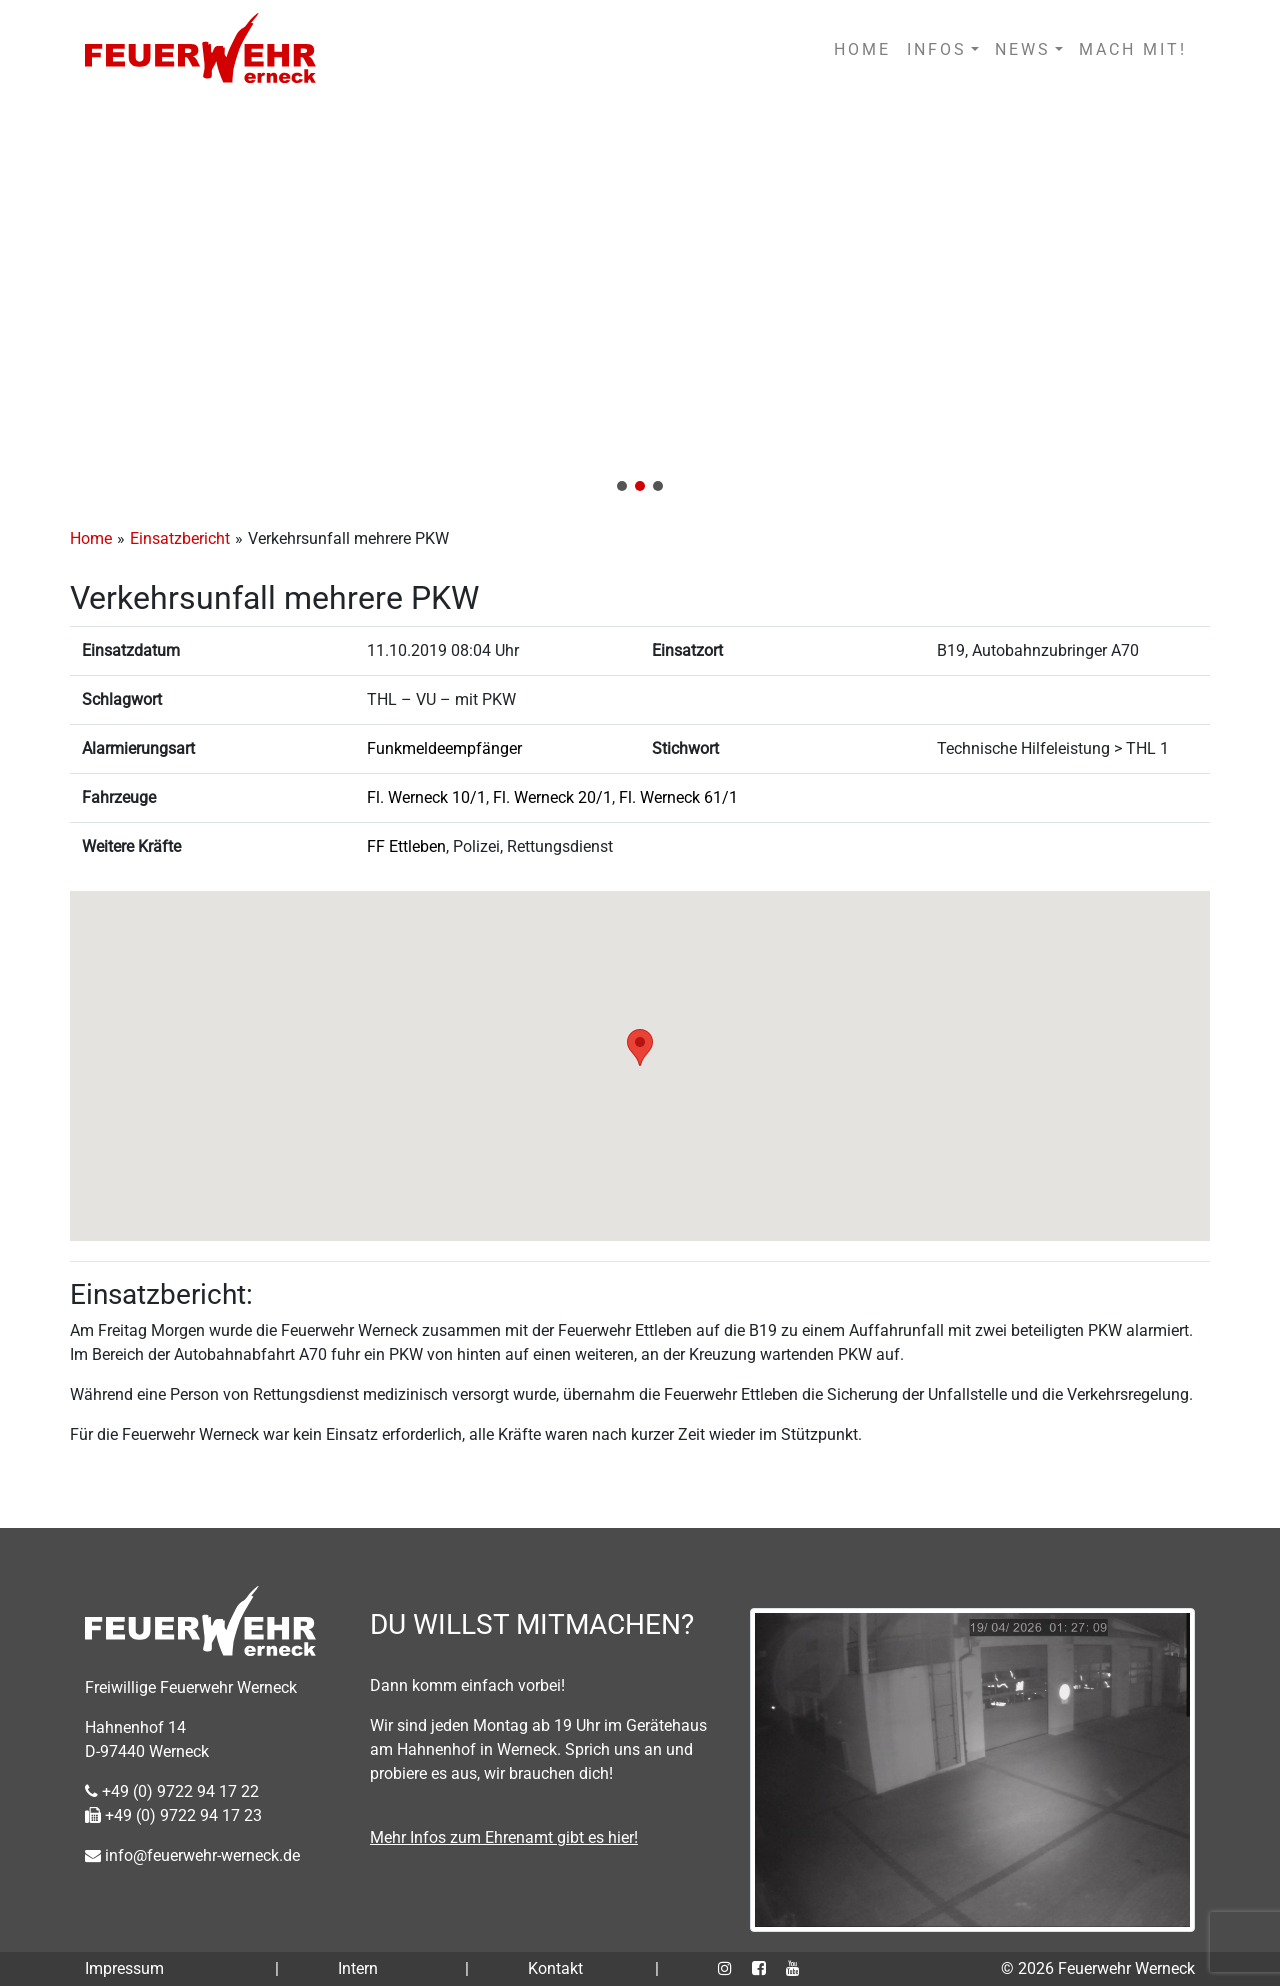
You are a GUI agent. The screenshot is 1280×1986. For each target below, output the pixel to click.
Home (91, 538)
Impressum (124, 1968)
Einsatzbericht (180, 538)
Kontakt (555, 1968)
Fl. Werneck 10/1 (426, 797)
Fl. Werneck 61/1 (678, 797)
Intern (358, 1968)
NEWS (1023, 49)
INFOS (937, 49)
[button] (640, 302)
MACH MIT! (1133, 49)
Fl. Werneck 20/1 (552, 797)
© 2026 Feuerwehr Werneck (1098, 1968)
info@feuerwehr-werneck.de (192, 1855)
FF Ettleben (406, 846)
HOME (862, 49)
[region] (640, 302)
